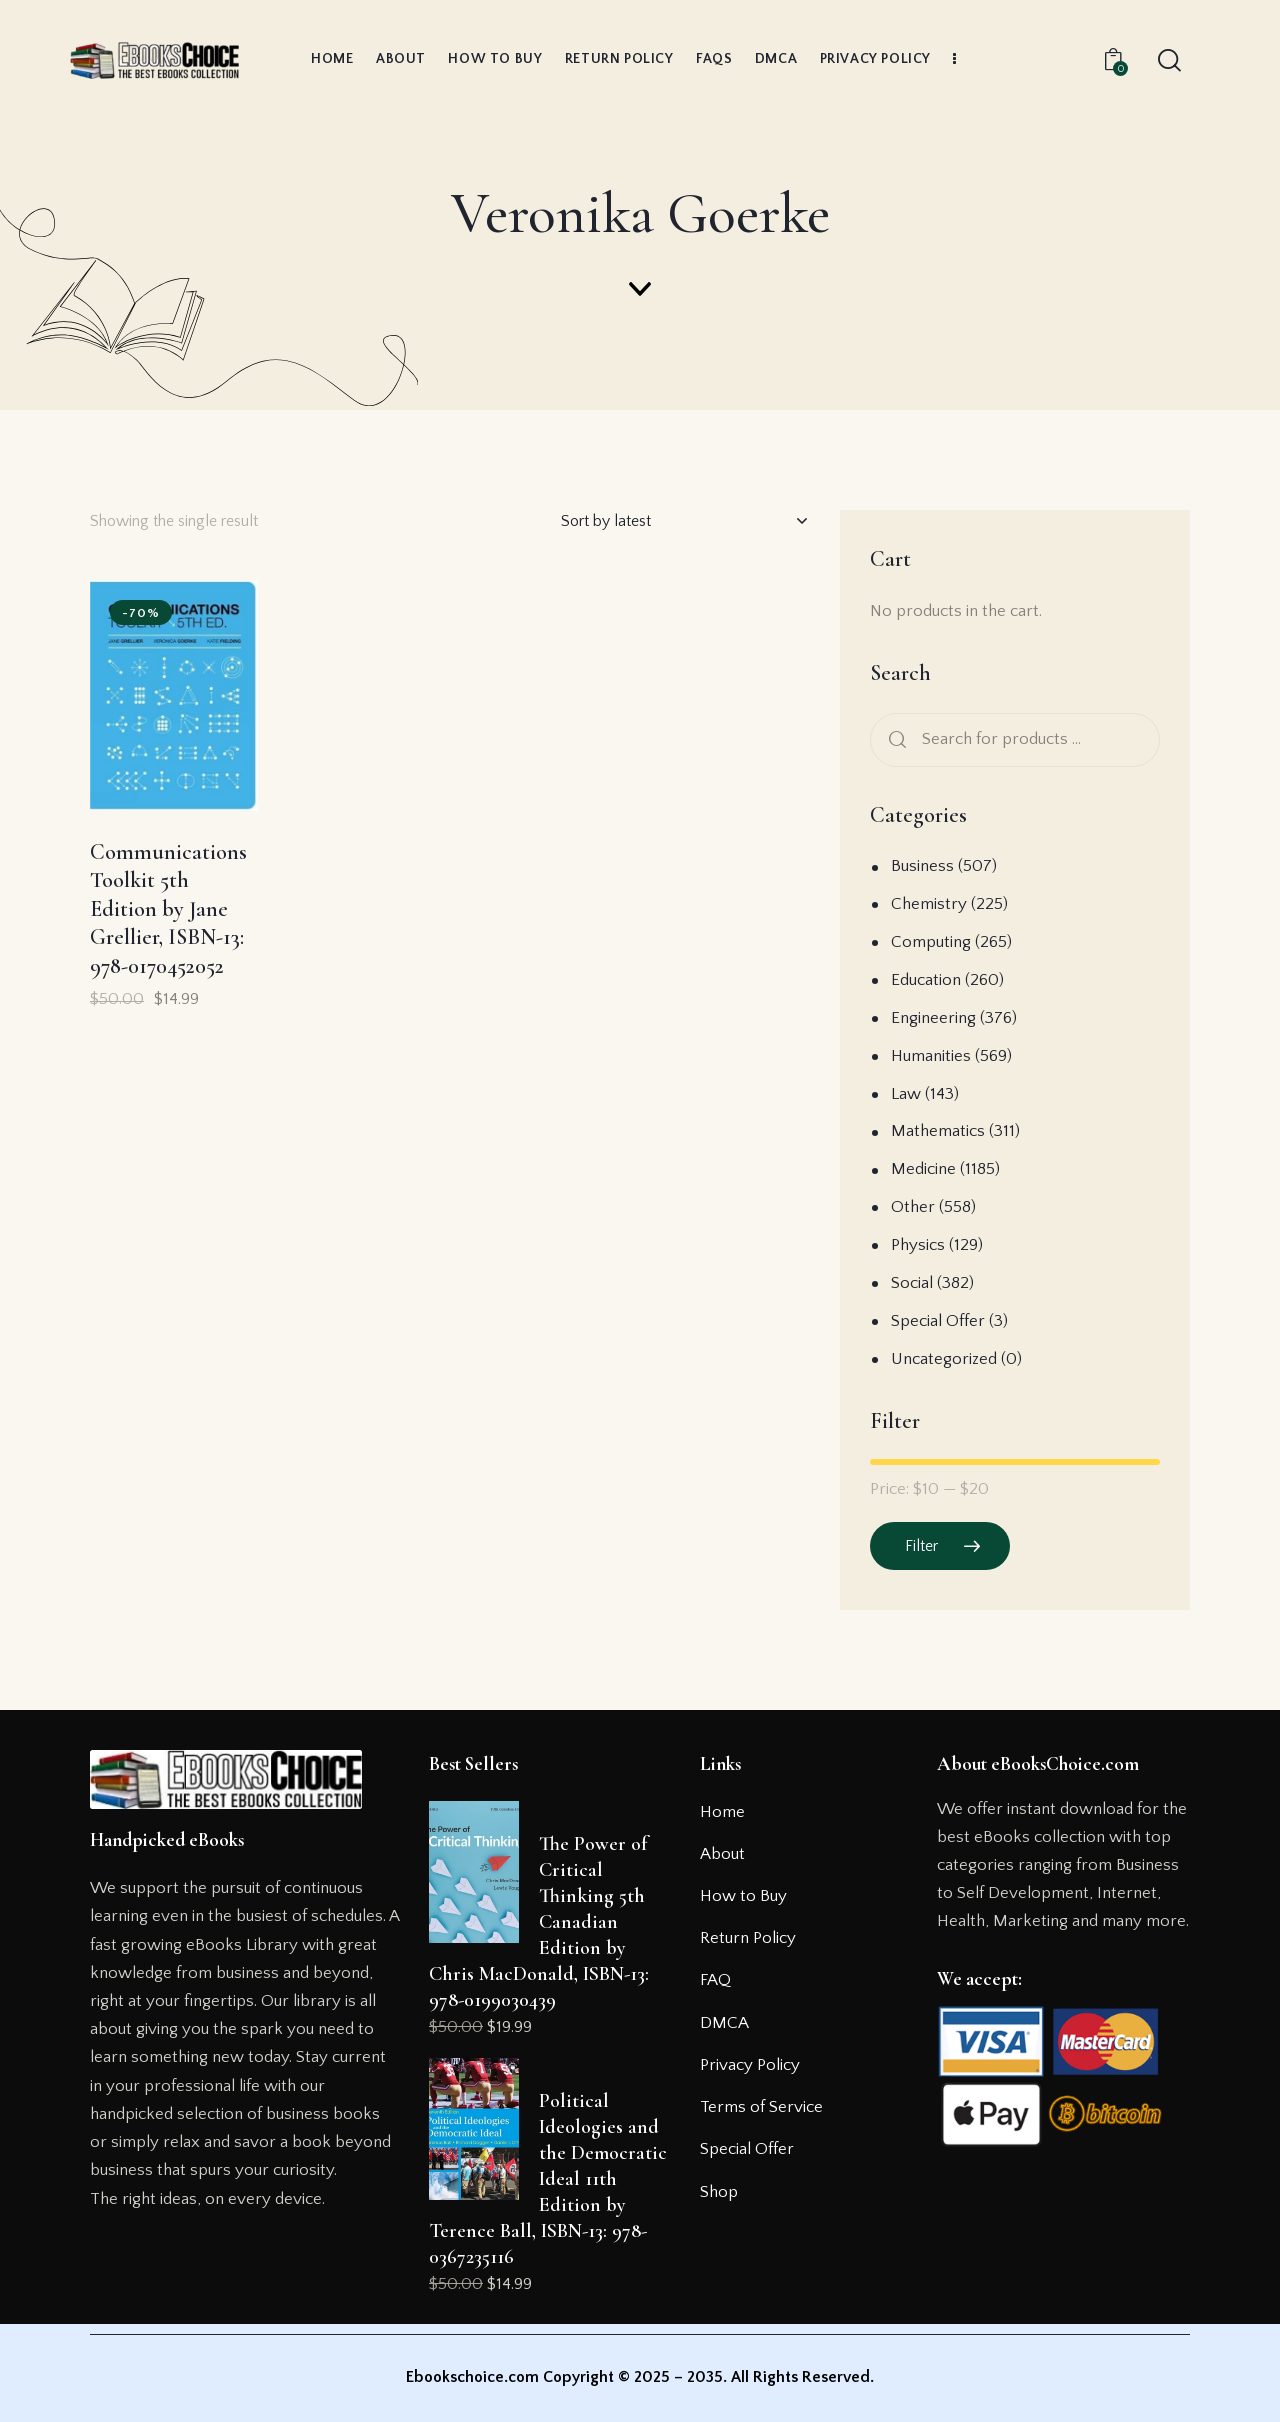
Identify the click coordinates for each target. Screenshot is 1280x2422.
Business (922, 866)
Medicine (923, 1169)
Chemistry (929, 904)
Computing (931, 942)
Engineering (933, 1018)
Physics (918, 1245)
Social (912, 1283)
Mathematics (938, 1131)
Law (906, 1094)
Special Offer (938, 1321)
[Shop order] (683, 521)
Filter (921, 1546)
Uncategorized (944, 1359)
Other (913, 1207)
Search (894, 740)
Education (926, 980)
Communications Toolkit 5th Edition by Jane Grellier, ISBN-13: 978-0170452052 (168, 909)
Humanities (931, 1056)
